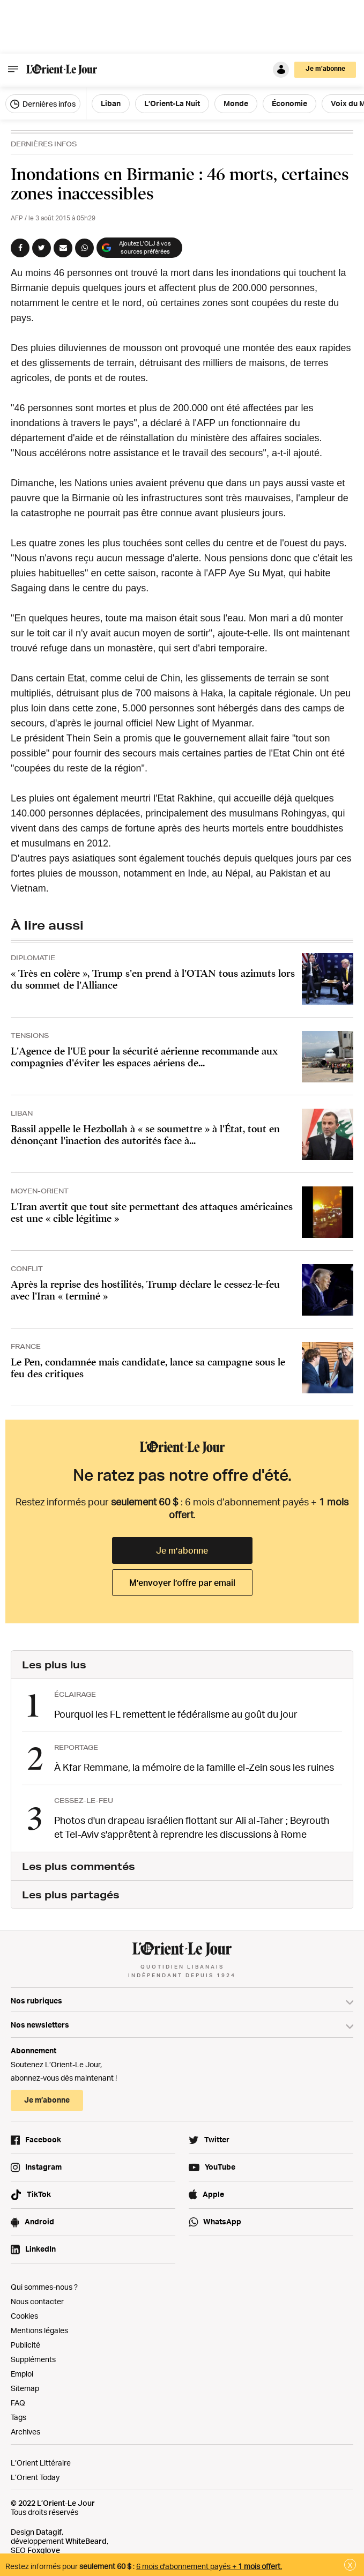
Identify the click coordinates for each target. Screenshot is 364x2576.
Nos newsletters (40, 2024)
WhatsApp (222, 2221)
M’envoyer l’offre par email (182, 1582)
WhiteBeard (86, 2540)
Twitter (216, 2139)
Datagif (49, 2531)
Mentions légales (39, 2330)
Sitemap (25, 2388)
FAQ (18, 2402)
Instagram (43, 2166)
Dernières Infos (44, 144)
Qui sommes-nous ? (44, 2286)
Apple (213, 2194)
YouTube (220, 2166)
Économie (289, 103)
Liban (111, 103)
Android (39, 2221)
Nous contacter (37, 2301)
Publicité (25, 2344)
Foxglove (43, 2550)
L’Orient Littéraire (41, 2462)
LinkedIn (40, 2248)
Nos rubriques (36, 2000)
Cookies (24, 2315)
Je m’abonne (325, 68)
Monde (236, 103)
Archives (25, 2431)
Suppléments (33, 2359)
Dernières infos (43, 104)
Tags (18, 2417)
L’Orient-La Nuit (172, 103)
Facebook (43, 2139)
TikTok (39, 2194)
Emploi (22, 2373)
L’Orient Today (35, 2477)
